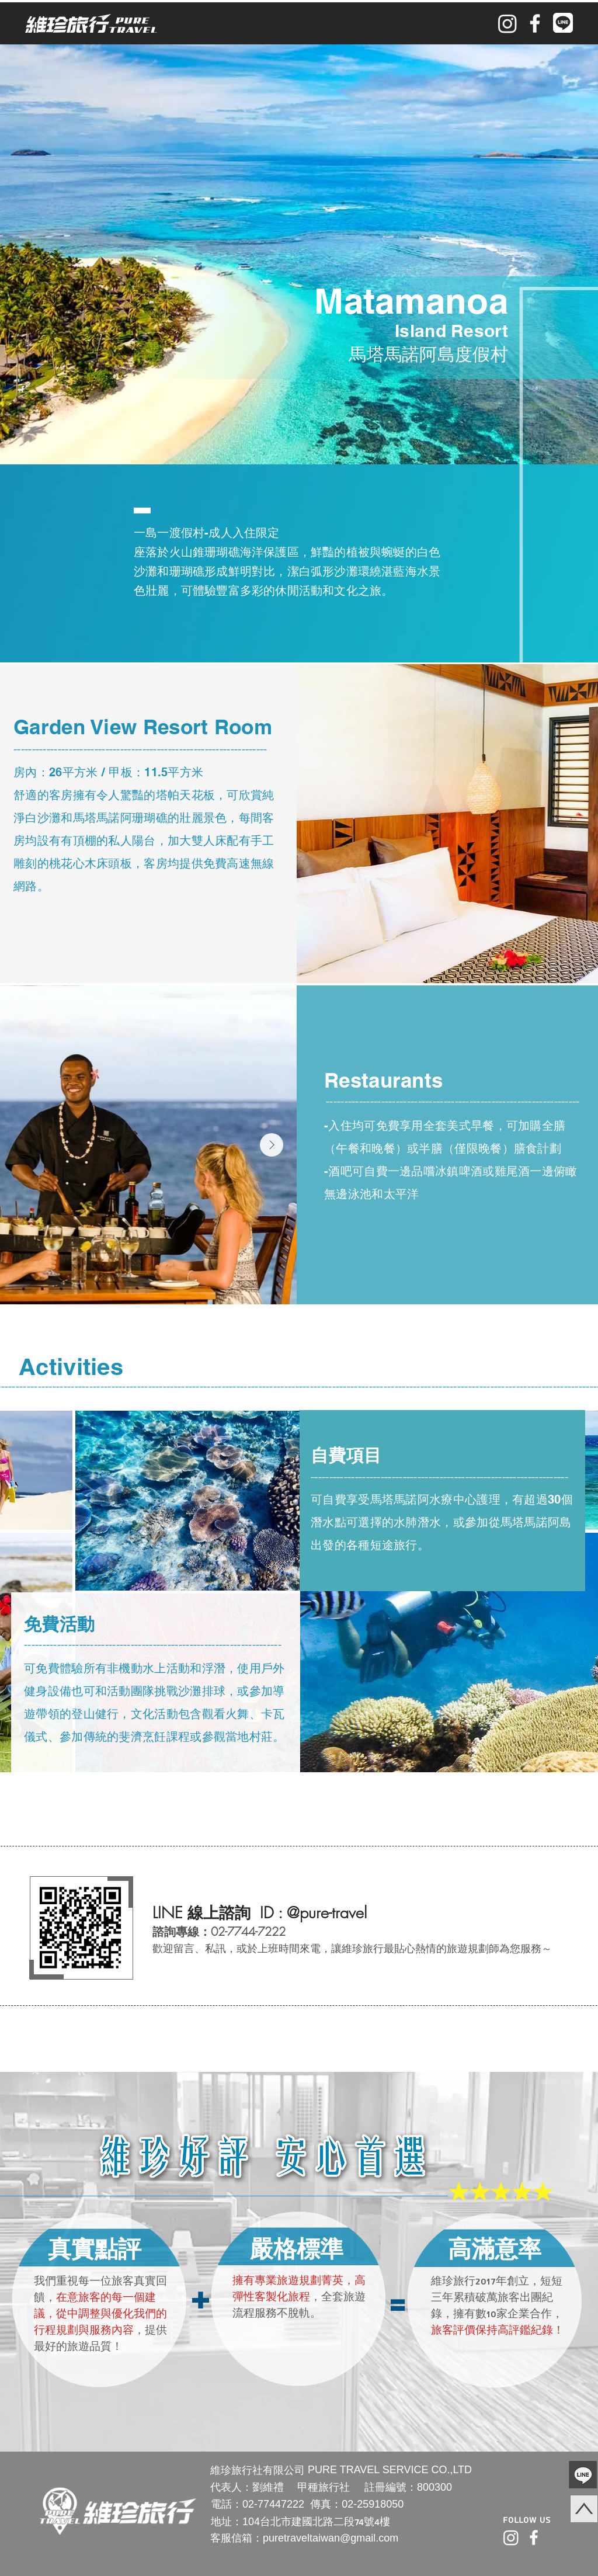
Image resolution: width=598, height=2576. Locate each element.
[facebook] (535, 23)
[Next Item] (271, 1145)
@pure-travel (327, 1913)
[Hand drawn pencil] (550, 2474)
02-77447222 (273, 2504)
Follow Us (527, 2520)
